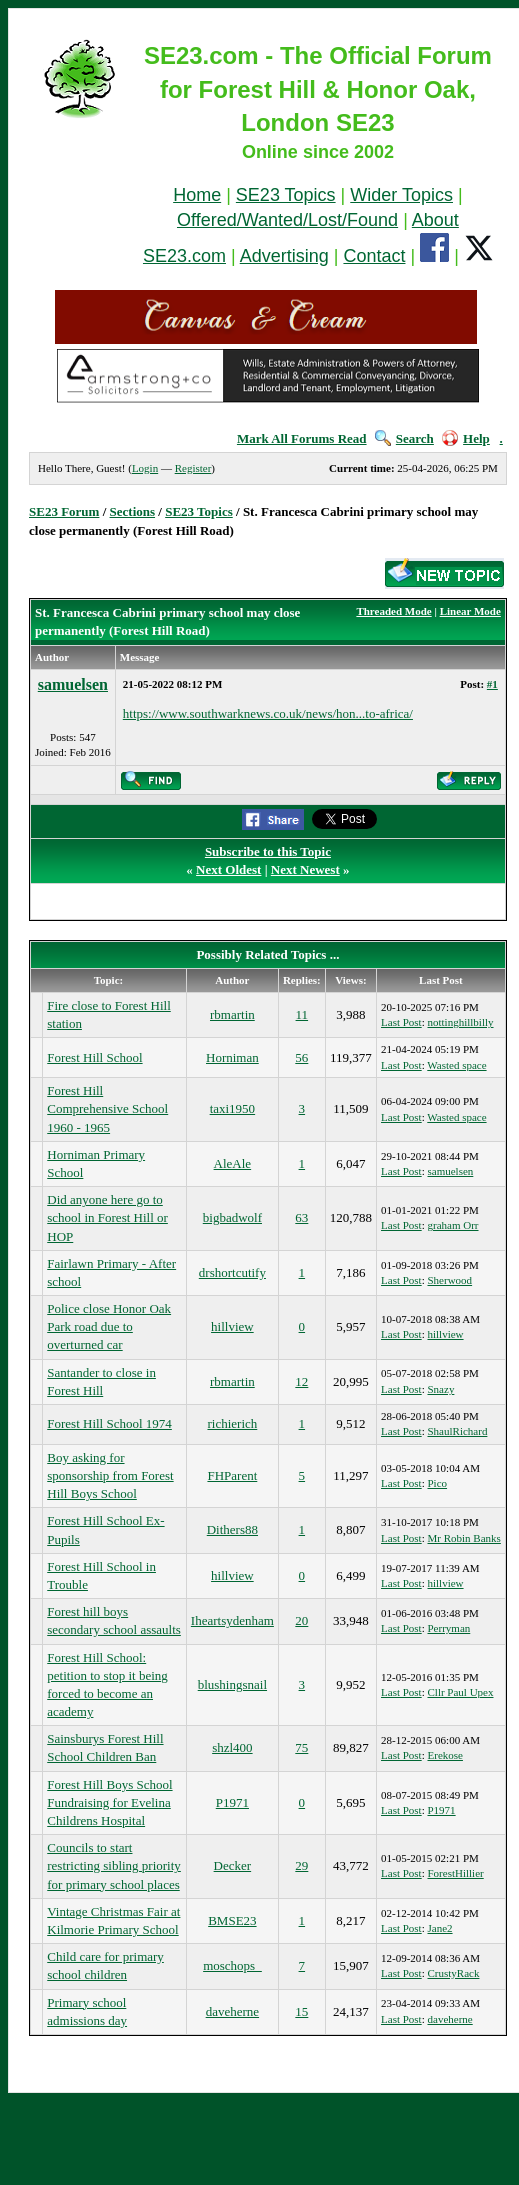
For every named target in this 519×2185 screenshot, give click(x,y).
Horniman (232, 1057)
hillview (232, 1326)
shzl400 (232, 1747)
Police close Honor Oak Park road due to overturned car (109, 1326)
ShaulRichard (458, 1431)
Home (197, 195)
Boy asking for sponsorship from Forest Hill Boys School (110, 1475)
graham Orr (453, 1225)
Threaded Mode (393, 611)
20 (301, 1620)
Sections (133, 511)
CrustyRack (454, 1973)
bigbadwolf (232, 1217)
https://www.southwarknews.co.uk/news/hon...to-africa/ (268, 713)
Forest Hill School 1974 (109, 1423)
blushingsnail (232, 1684)
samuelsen (73, 684)
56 (301, 1057)
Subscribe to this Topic (268, 851)
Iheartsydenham (232, 1620)
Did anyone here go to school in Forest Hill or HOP (107, 1217)
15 (301, 2011)
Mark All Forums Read (302, 438)
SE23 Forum (64, 511)
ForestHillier (456, 1873)
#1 (492, 684)
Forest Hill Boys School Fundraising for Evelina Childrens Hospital (109, 1802)
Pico (438, 1483)
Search (404, 438)
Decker (233, 1865)
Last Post (401, 1022)
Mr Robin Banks (464, 1538)
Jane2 (440, 1928)
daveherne (232, 2011)
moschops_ (232, 1965)
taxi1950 (233, 1108)
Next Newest (305, 869)
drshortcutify (232, 1272)
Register (193, 468)
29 (301, 1865)
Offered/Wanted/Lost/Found (287, 220)
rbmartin (232, 1014)
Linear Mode (470, 611)
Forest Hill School (94, 1057)
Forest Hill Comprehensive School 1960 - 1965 (107, 1108)
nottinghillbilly (461, 1022)
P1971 (232, 1802)
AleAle (233, 1163)
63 (301, 1217)
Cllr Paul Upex (461, 1692)
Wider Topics (401, 195)
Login (145, 468)
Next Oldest (228, 869)
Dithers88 (232, 1529)
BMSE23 (232, 1920)
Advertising (284, 256)
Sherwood (450, 1280)
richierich (232, 1423)
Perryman (449, 1628)
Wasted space (456, 1065)
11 (302, 1014)
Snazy (441, 1389)
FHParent (232, 1475)
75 (301, 1747)
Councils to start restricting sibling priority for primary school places (114, 1865)
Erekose (445, 1755)
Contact (374, 256)
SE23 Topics (286, 195)
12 (301, 1381)
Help (466, 438)
